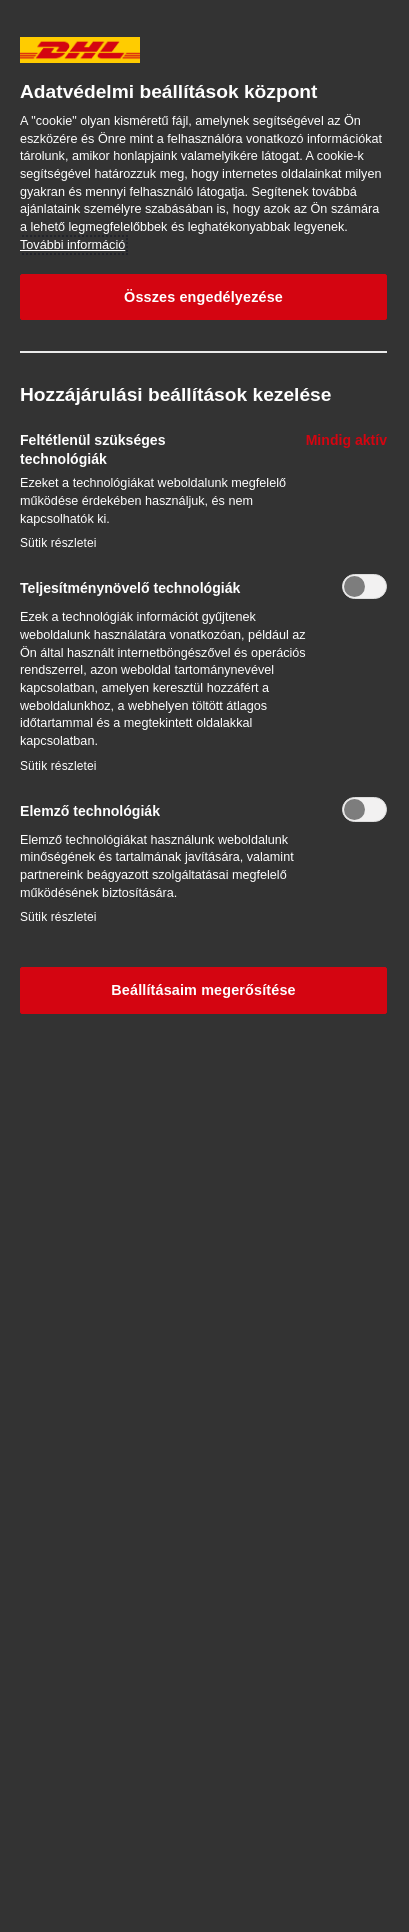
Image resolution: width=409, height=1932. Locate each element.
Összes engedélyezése (203, 297)
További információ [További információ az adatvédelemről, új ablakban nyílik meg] (72, 245)
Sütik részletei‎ (58, 543)
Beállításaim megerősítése (203, 990)
